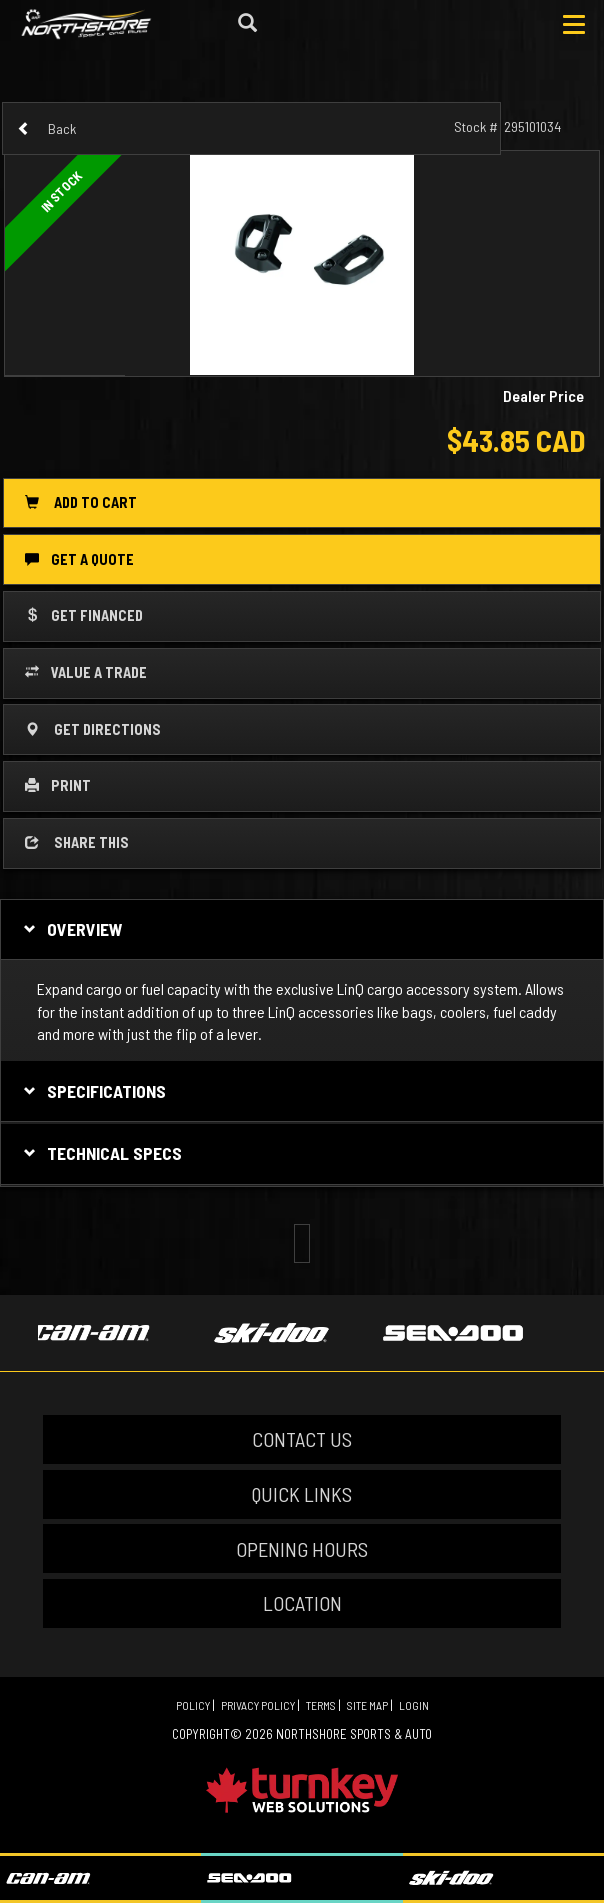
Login (414, 1705)
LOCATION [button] (302, 1603)
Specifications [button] (92, 1091)
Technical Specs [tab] (100, 1153)
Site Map (367, 1705)
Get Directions (93, 729)
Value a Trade (86, 672)
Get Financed (84, 615)
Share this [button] (77, 842)
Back (46, 128)
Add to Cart (81, 502)
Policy (193, 1705)
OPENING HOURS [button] (302, 1549)
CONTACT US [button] (302, 1439)
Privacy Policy (258, 1705)
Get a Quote (79, 559)
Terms (321, 1705)
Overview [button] (71, 929)
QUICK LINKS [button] (302, 1494)
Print (58, 785)
